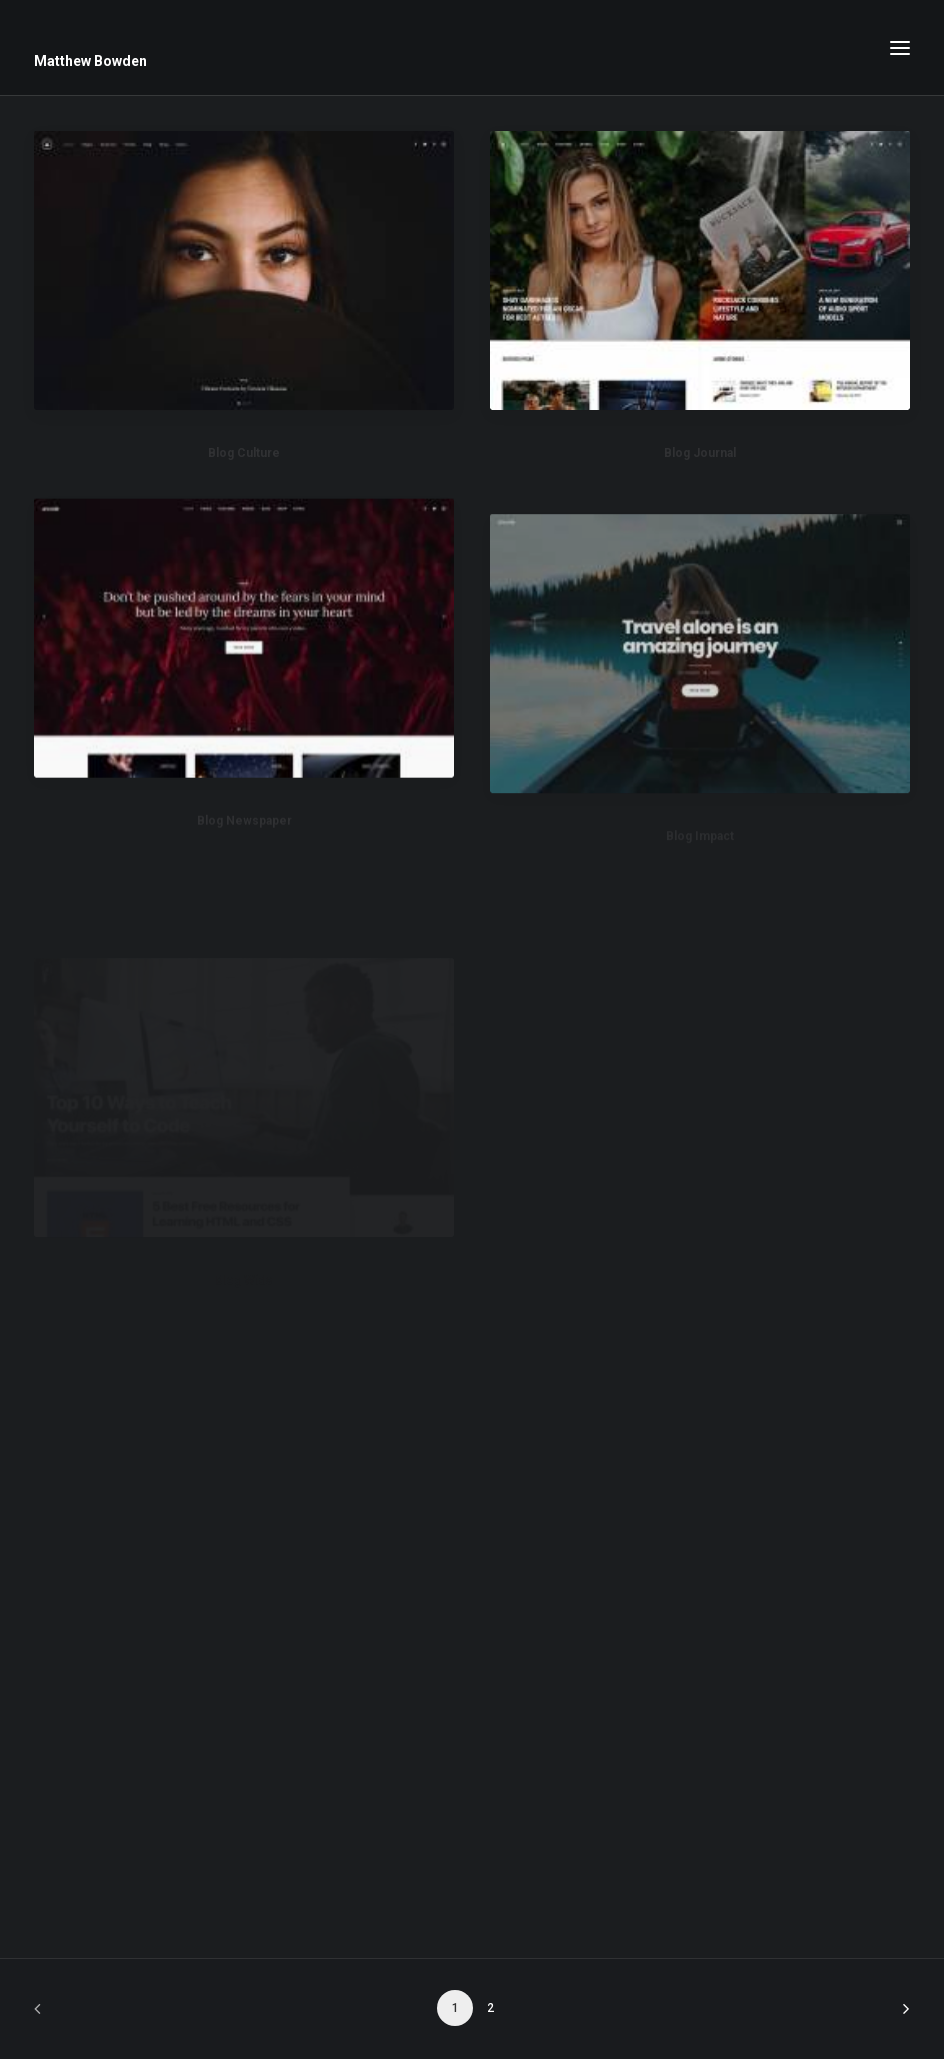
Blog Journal (700, 455)
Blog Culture (244, 453)
